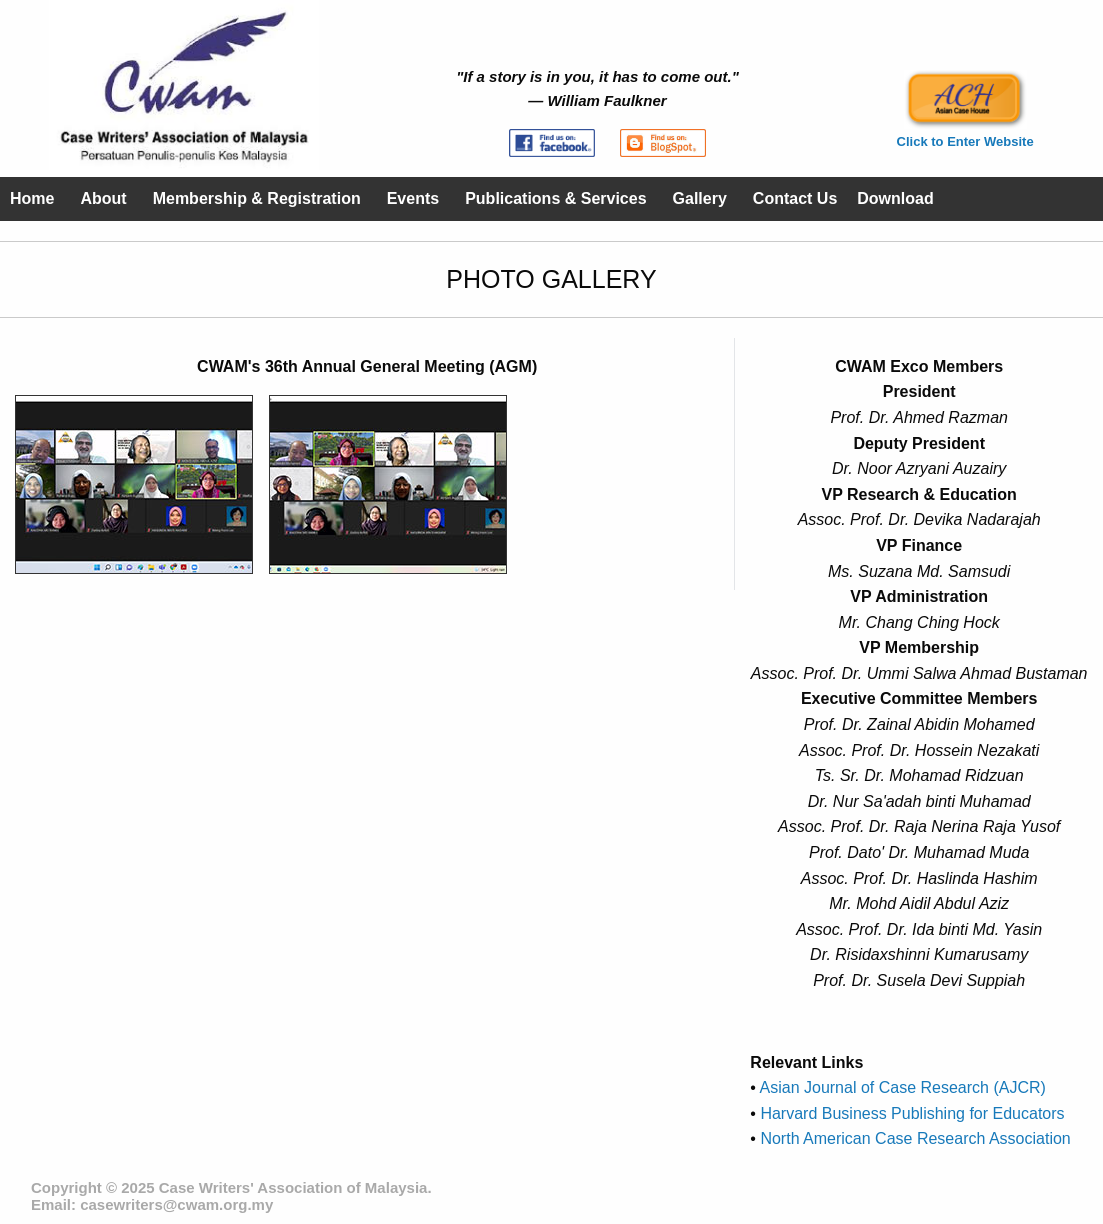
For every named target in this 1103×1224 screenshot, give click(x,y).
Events (413, 198)
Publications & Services (555, 198)
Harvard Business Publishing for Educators (910, 1113)
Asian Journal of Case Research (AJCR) (901, 1087)
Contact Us (795, 198)
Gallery (700, 198)
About (103, 198)
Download (895, 198)
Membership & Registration (257, 198)
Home (32, 198)
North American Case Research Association (913, 1138)
